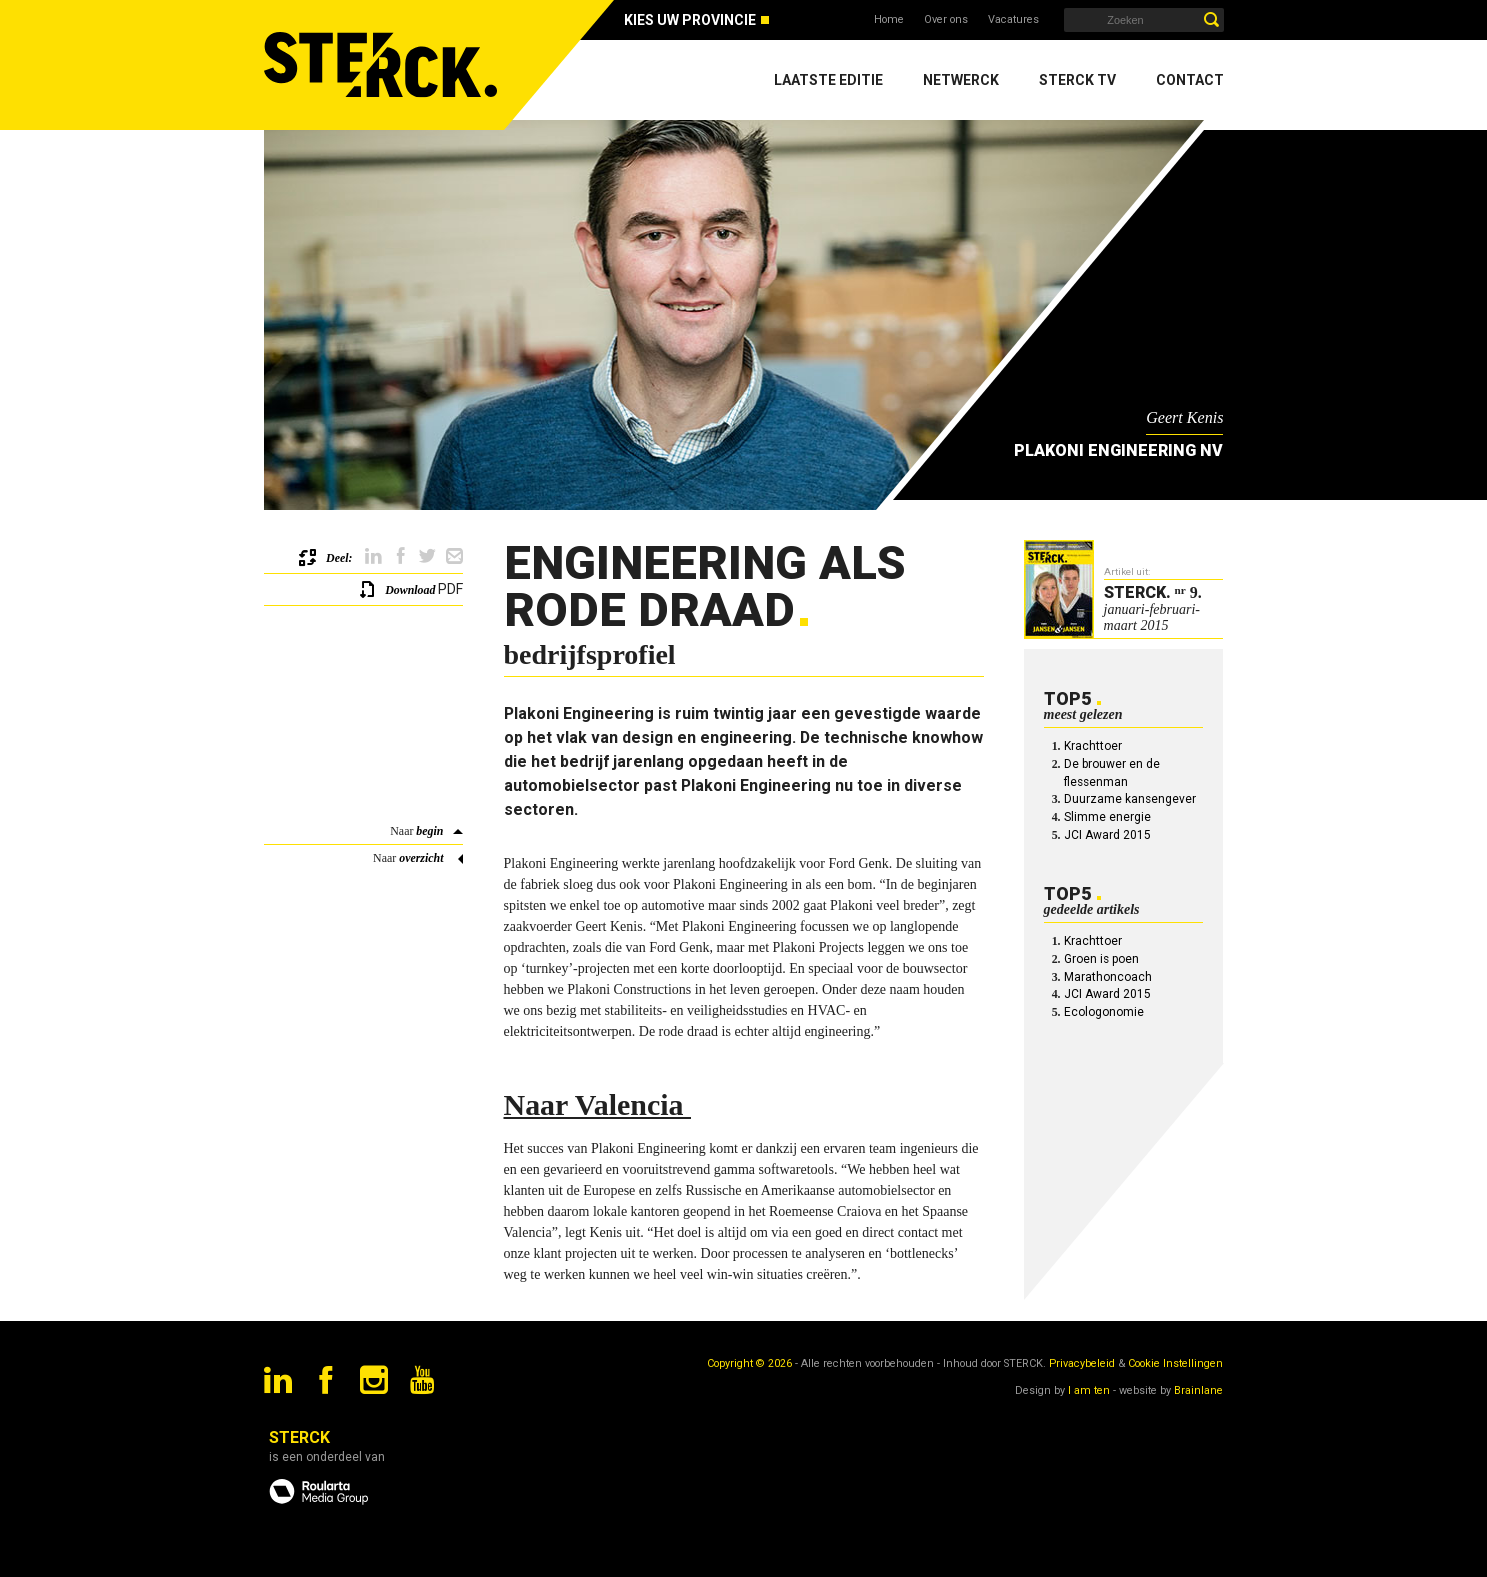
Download (410, 590)
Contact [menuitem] (1190, 80)
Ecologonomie (1104, 1012)
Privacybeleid (1082, 1363)
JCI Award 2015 (1107, 835)
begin (429, 831)
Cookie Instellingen (1175, 1363)
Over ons (946, 19)
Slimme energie (1107, 817)
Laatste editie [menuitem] (828, 80)
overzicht (421, 858)
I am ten (1089, 1390)
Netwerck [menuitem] (961, 80)
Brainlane (1198, 1390)
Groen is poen (1101, 959)
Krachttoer (1093, 746)
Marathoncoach (1108, 977)
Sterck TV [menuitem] (1077, 80)
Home (889, 19)
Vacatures (1013, 19)
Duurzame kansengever (1130, 799)
